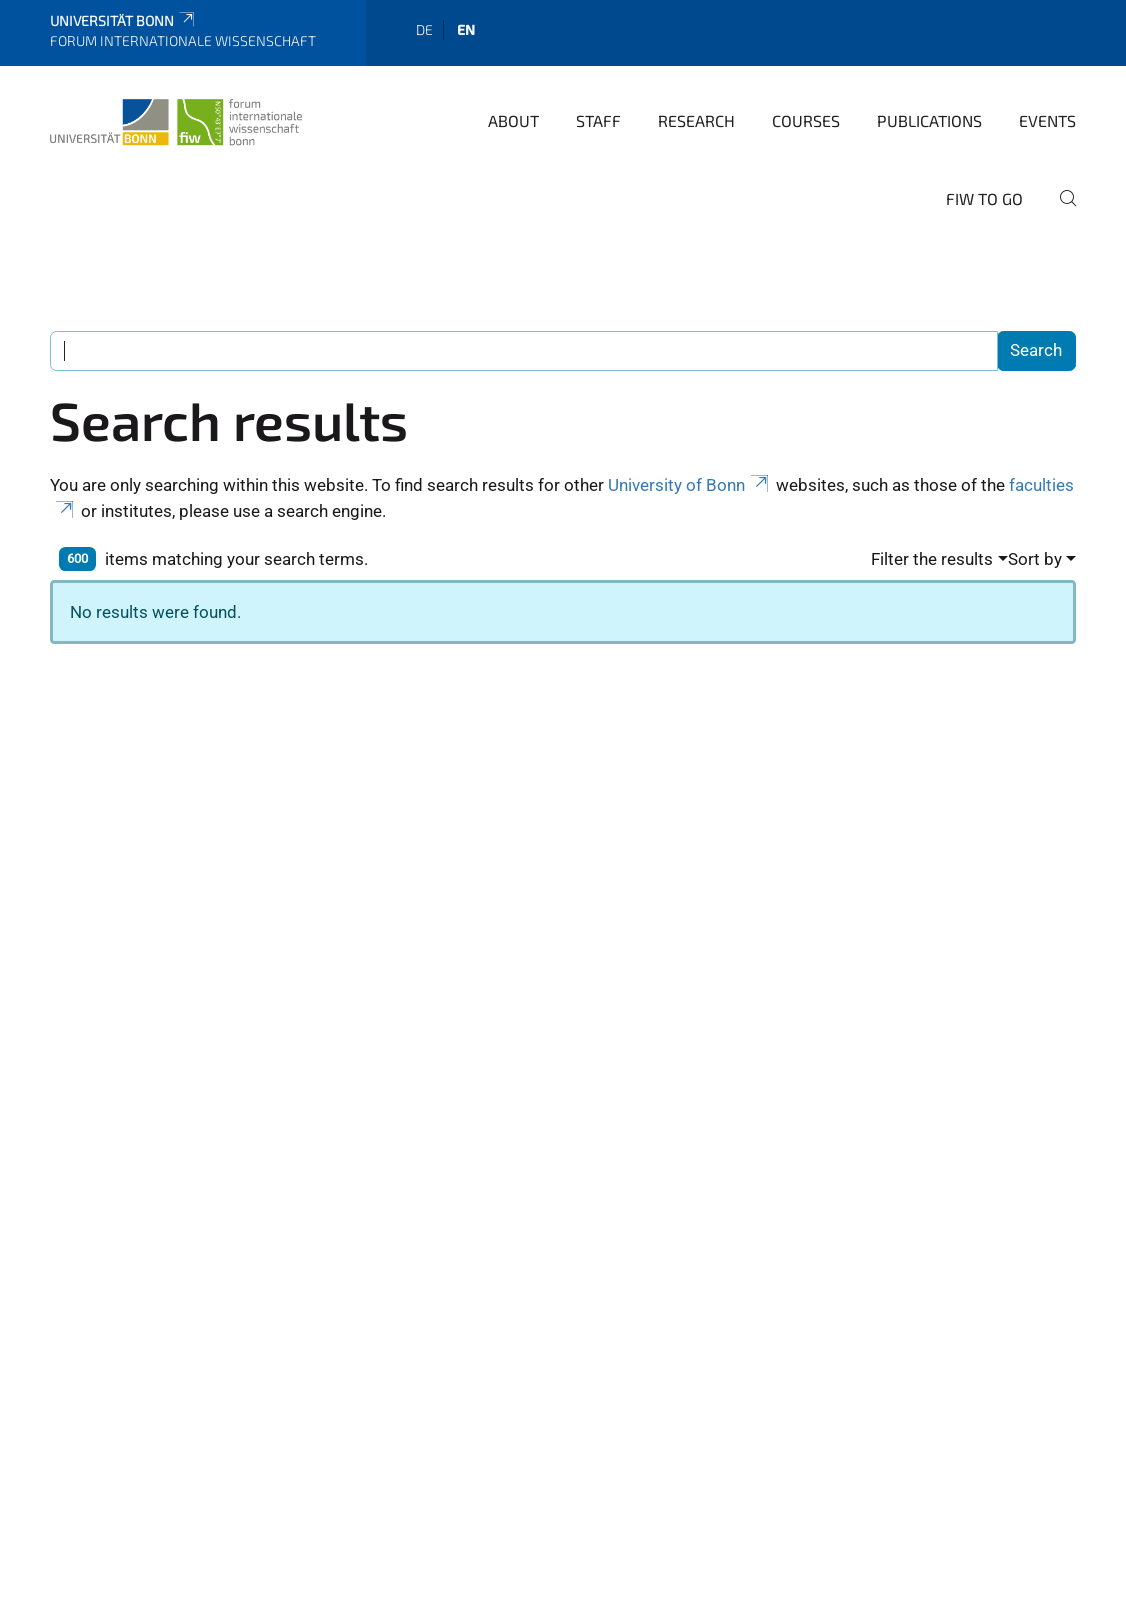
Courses (806, 120)
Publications (929, 120)
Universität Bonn (123, 20)
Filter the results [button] (932, 559)
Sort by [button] (1035, 559)
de (424, 29)
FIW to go (984, 198)
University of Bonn (690, 485)
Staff (598, 120)
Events (1047, 120)
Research (696, 120)
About (513, 120)
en (466, 29)
